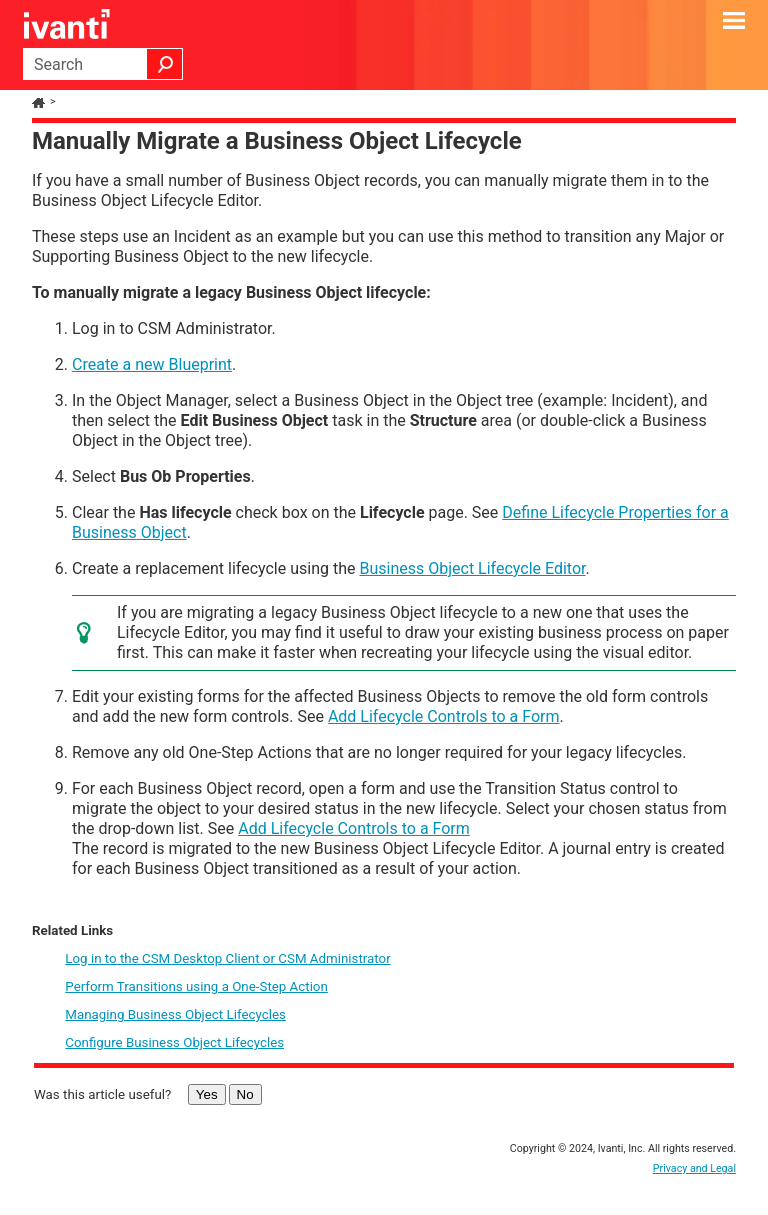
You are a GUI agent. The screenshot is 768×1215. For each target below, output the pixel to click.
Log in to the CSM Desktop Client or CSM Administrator (227, 958)
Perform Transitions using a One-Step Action (196, 986)
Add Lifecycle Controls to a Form (444, 716)
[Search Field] (103, 64)
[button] (165, 64)
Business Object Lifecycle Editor (472, 568)
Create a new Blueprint (152, 364)
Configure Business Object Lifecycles (174, 1042)
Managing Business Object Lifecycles (175, 1014)
